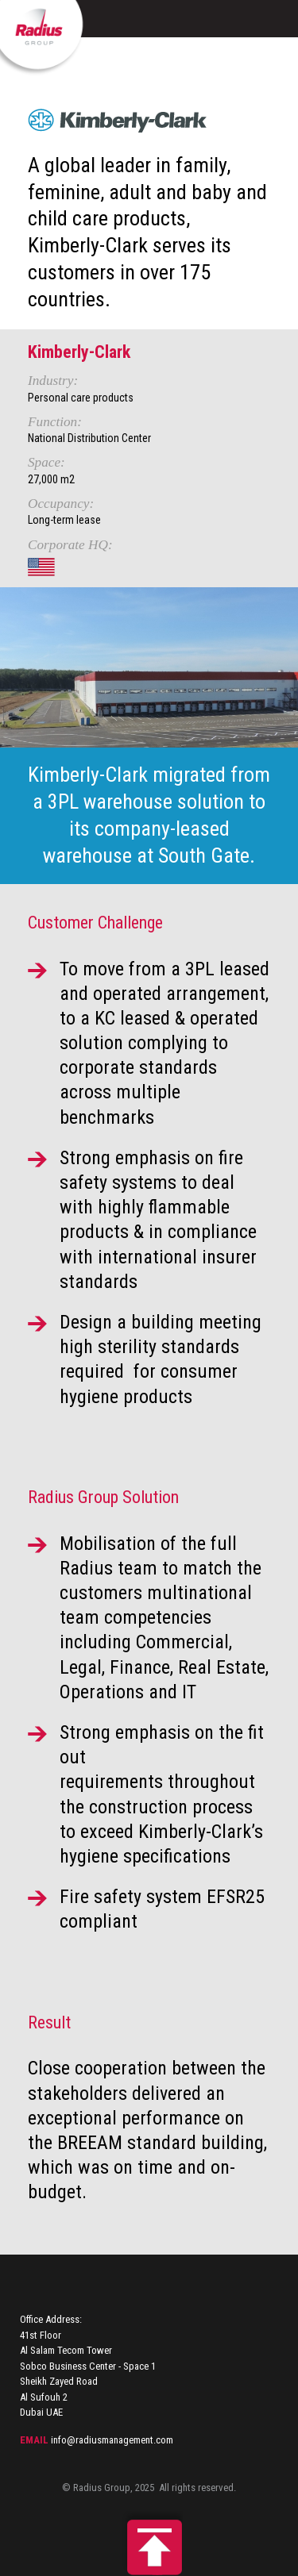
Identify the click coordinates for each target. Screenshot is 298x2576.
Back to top (149, 2543)
